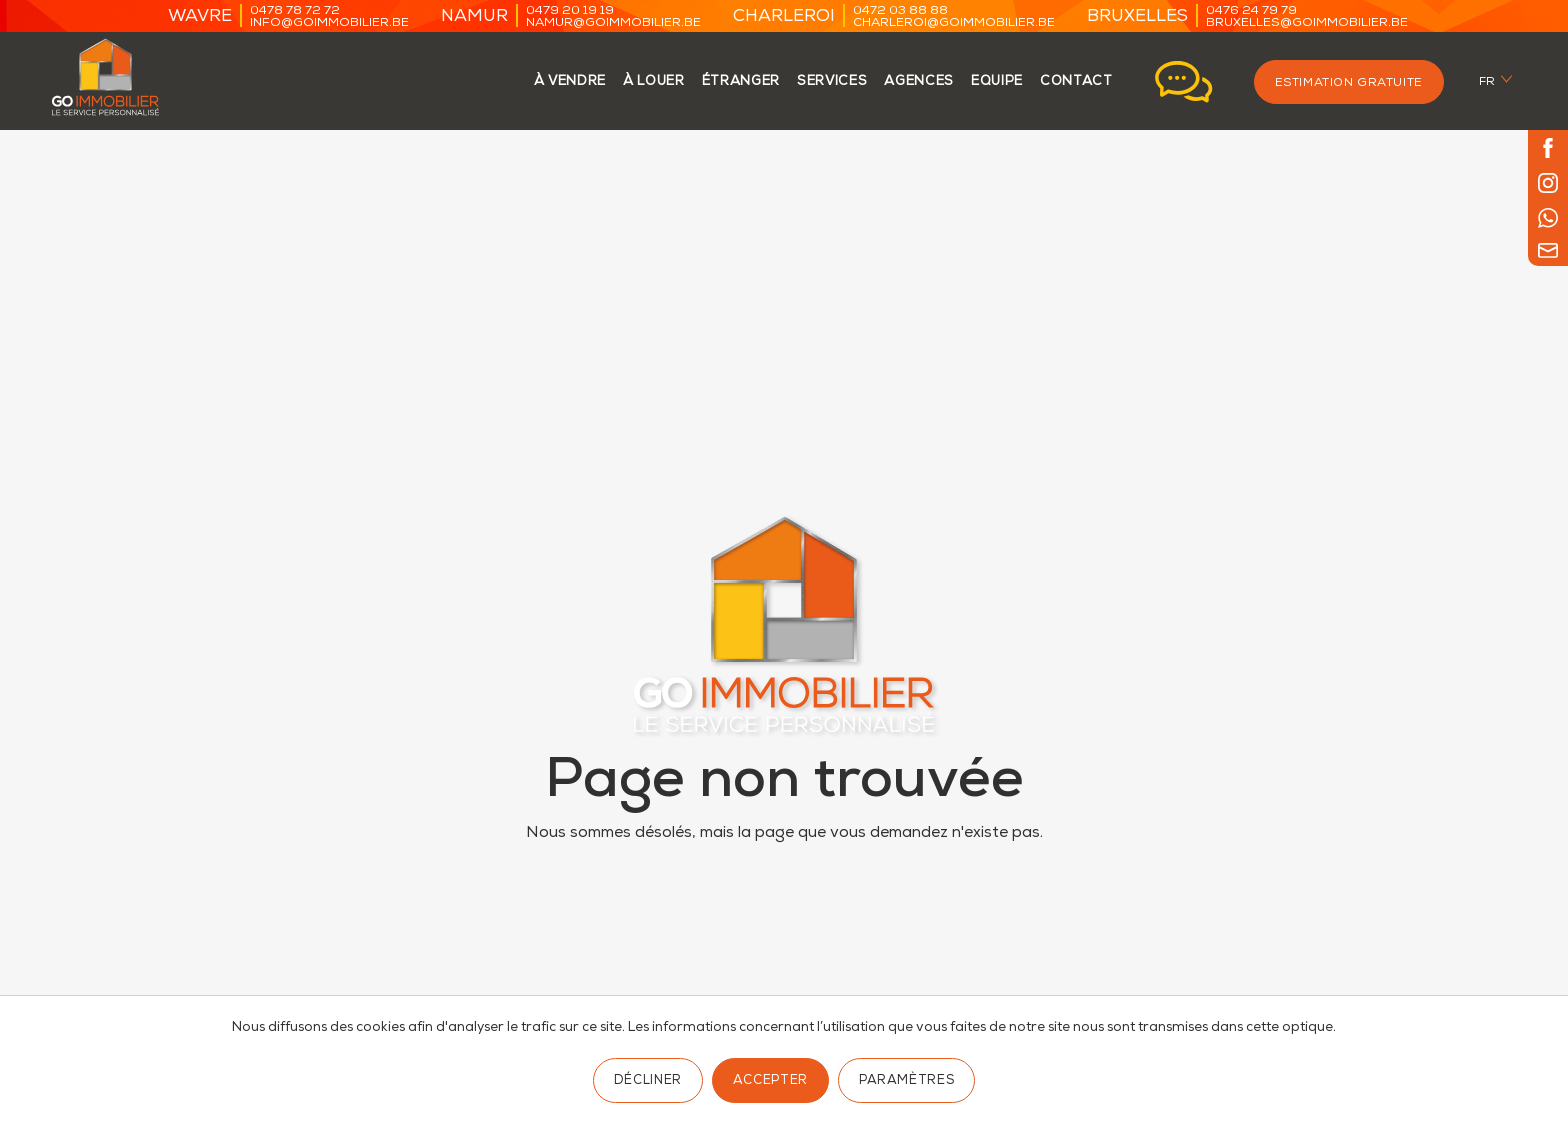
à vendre (570, 82)
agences (919, 82)
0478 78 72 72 (295, 11)
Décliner (648, 1081)
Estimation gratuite (1349, 83)
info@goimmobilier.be (329, 23)
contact (1076, 82)
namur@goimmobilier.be (613, 23)
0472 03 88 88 (900, 11)
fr (1487, 82)
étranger (741, 82)
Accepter (770, 1081)
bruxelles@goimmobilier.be (1307, 23)
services (832, 82)
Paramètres (906, 1081)
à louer (654, 82)
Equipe (997, 82)
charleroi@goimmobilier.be (954, 23)
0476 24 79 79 (1251, 11)
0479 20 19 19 (570, 11)
